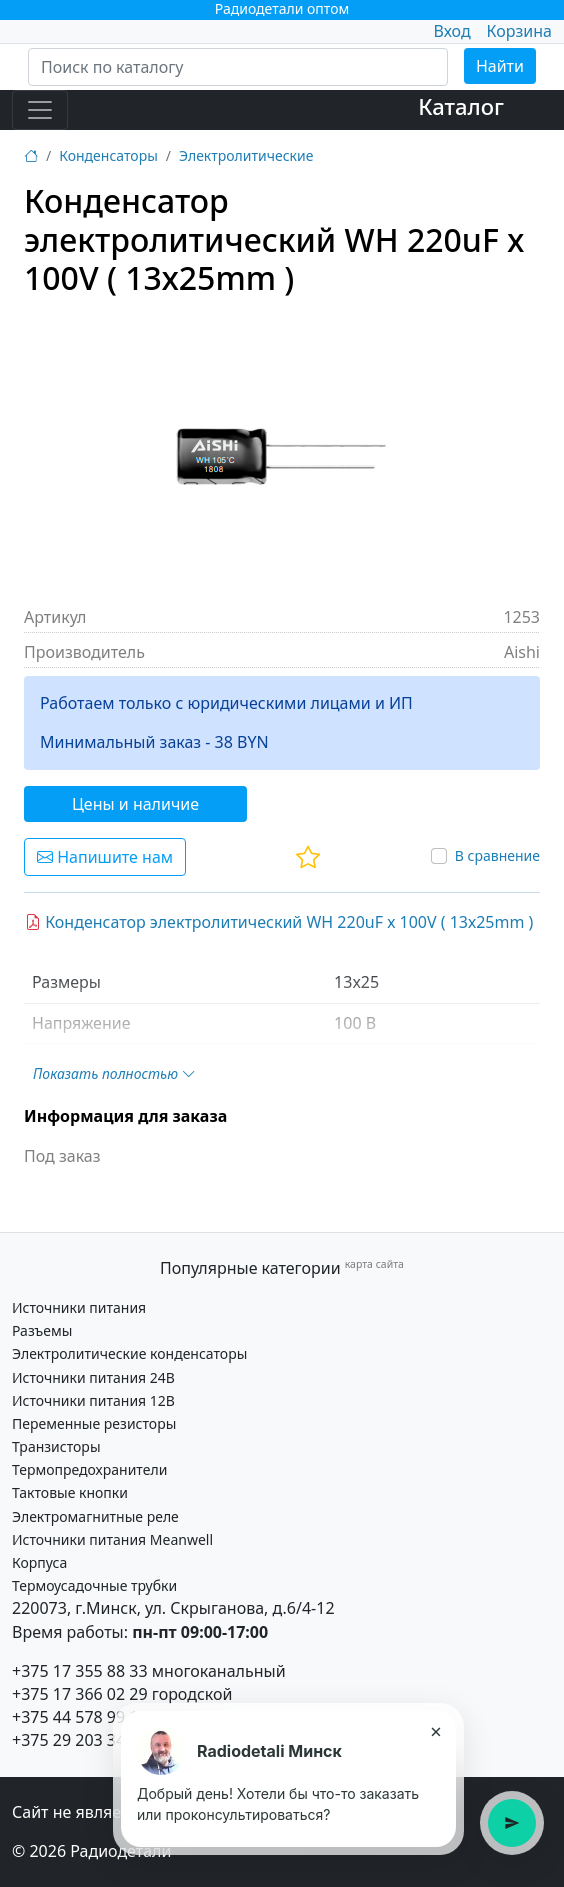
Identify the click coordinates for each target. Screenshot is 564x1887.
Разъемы (42, 1330)
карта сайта (374, 1264)
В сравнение (497, 855)
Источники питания (79, 1307)
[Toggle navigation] (40, 110)
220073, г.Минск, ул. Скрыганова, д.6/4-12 (173, 1608)
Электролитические (246, 155)
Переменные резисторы (94, 1423)
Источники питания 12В (93, 1400)
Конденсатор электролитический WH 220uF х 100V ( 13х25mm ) (279, 922)
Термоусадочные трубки (94, 1585)
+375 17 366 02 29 (80, 1694)
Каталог (461, 106)
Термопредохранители (89, 1469)
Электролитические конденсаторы (129, 1353)
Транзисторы (56, 1446)
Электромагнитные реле (95, 1516)
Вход (451, 31)
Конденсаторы (108, 155)
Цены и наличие (135, 804)
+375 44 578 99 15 (80, 1717)
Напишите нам (105, 857)
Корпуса (39, 1562)
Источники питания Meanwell (112, 1539)
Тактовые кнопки (70, 1492)
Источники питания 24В (93, 1377)
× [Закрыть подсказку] (435, 1731)
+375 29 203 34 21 (80, 1740)
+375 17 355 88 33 (80, 1671)
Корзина (519, 31)
